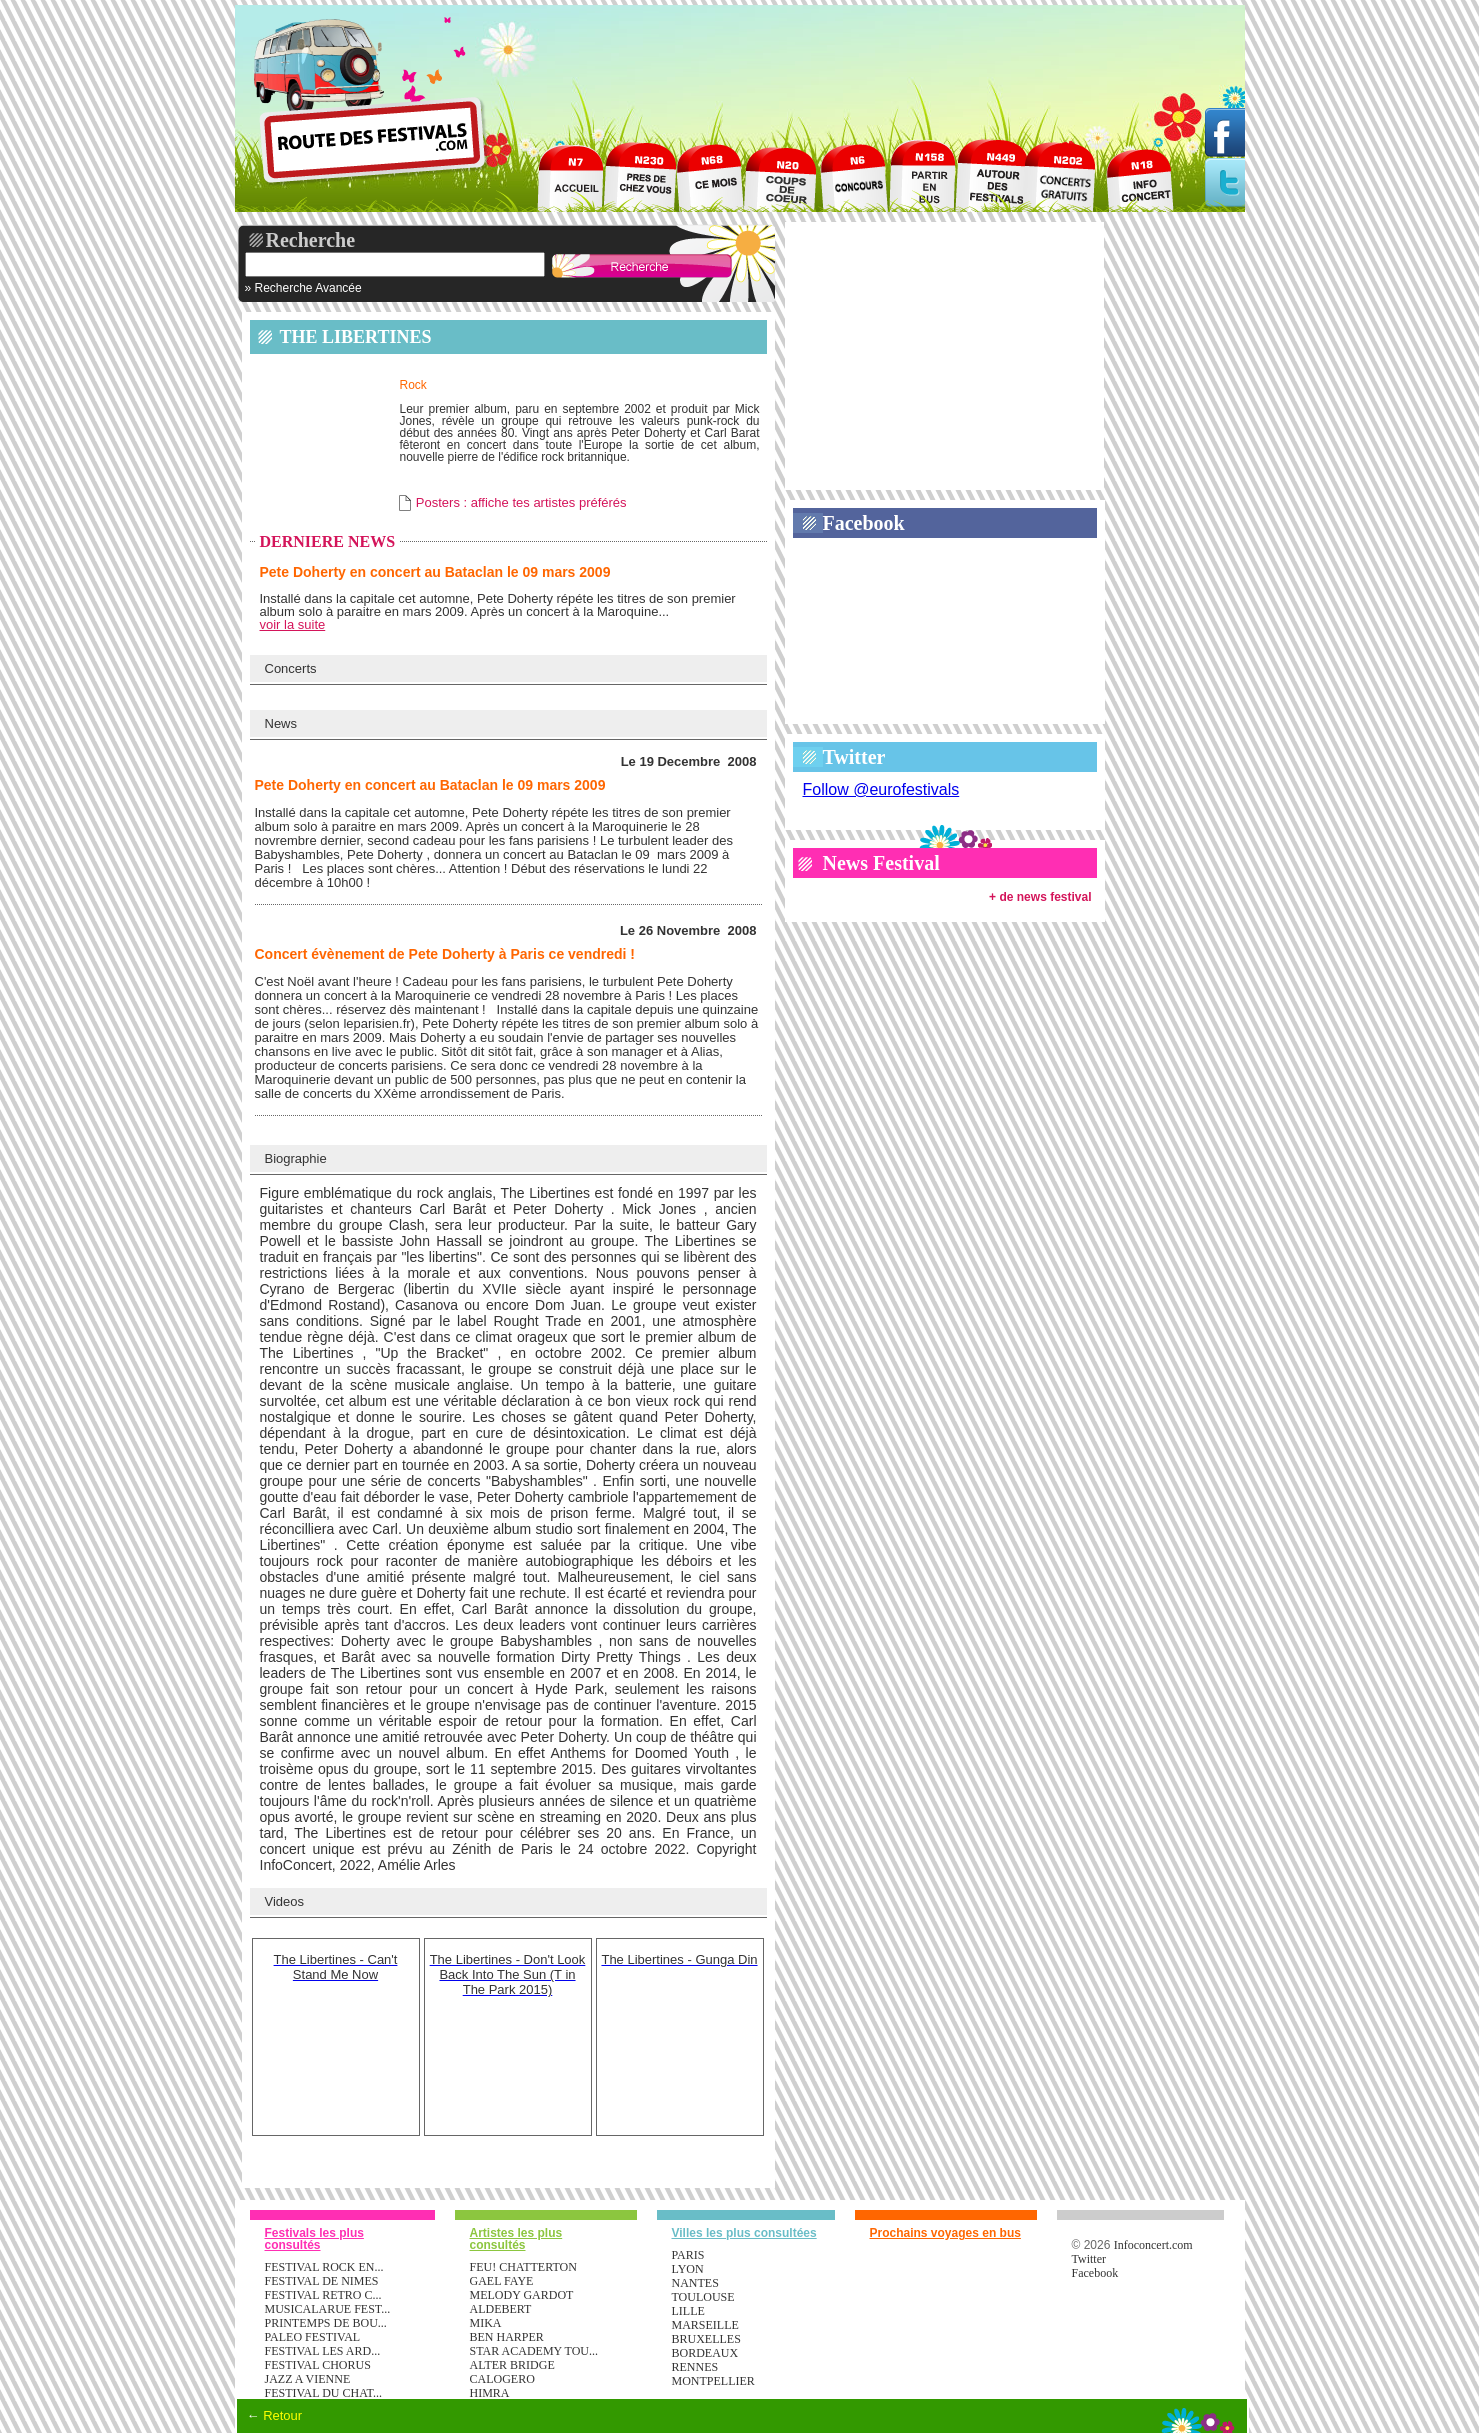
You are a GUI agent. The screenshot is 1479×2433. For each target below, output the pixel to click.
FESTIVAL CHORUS (318, 2365)
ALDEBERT (501, 2309)
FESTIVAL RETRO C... (323, 2295)
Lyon (688, 2269)
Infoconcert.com (1153, 2245)
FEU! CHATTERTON (523, 2267)
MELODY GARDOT (522, 2295)
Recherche (311, 240)
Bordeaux (705, 2353)
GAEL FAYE (502, 2281)
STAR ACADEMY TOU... (534, 2351)
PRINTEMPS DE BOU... (326, 2323)
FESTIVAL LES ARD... (323, 2351)
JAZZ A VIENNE (308, 2379)
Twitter (854, 757)
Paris (688, 2255)
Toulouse (703, 2297)
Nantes (695, 2283)
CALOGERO (502, 2379)
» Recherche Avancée (303, 288)
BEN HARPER (507, 2337)
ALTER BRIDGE (512, 2365)
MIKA (486, 2323)
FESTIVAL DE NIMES (322, 2281)
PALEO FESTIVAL (313, 2337)
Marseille (705, 2325)
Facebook (864, 523)
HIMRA (490, 2393)
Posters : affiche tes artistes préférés (521, 502)
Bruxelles (706, 2339)
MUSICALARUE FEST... (328, 2309)
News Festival (881, 863)
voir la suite (293, 624)
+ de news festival (1040, 897)
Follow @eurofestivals (881, 789)
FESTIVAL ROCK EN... (324, 2267)
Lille (688, 2311)
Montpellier (713, 2381)
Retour (282, 2415)
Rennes (695, 2367)
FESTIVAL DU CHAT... (323, 2393)
